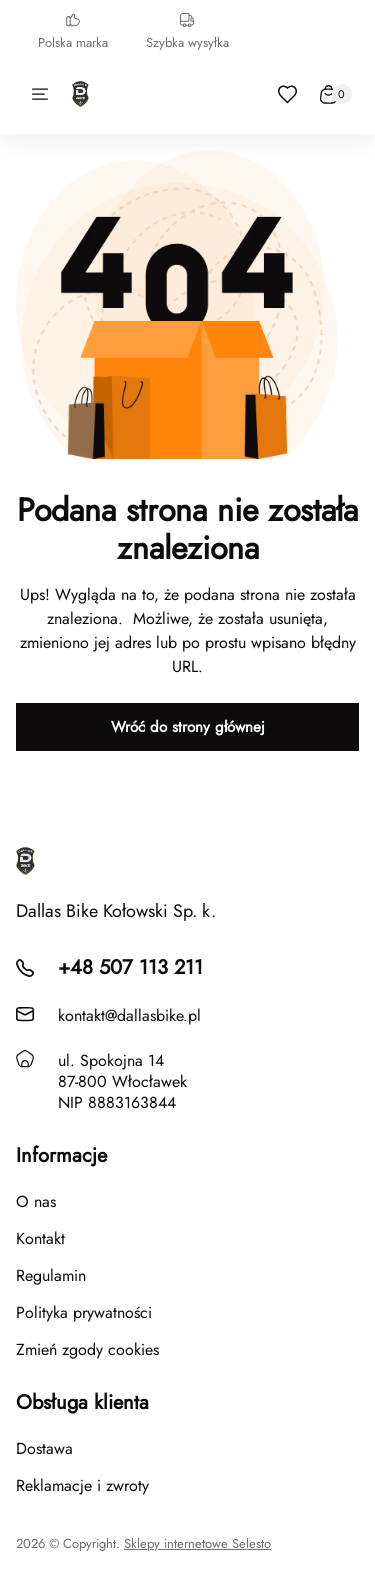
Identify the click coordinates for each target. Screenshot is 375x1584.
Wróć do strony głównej (188, 727)
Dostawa (44, 1448)
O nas (36, 1201)
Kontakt (40, 1238)
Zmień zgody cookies (87, 1349)
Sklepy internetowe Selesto (197, 1544)
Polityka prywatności (84, 1312)
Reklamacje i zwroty (82, 1485)
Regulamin (51, 1275)
